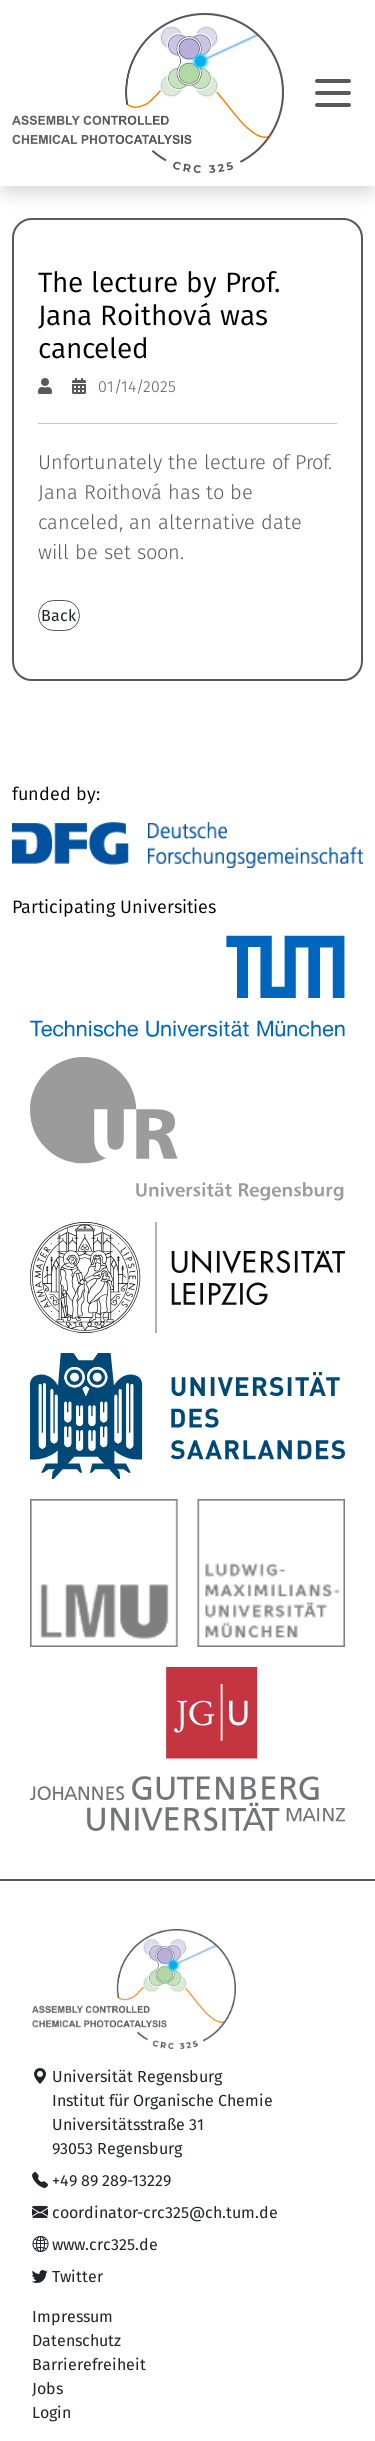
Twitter (77, 2277)
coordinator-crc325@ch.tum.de (165, 2213)
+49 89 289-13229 (111, 2181)
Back (58, 616)
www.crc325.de (105, 2245)
